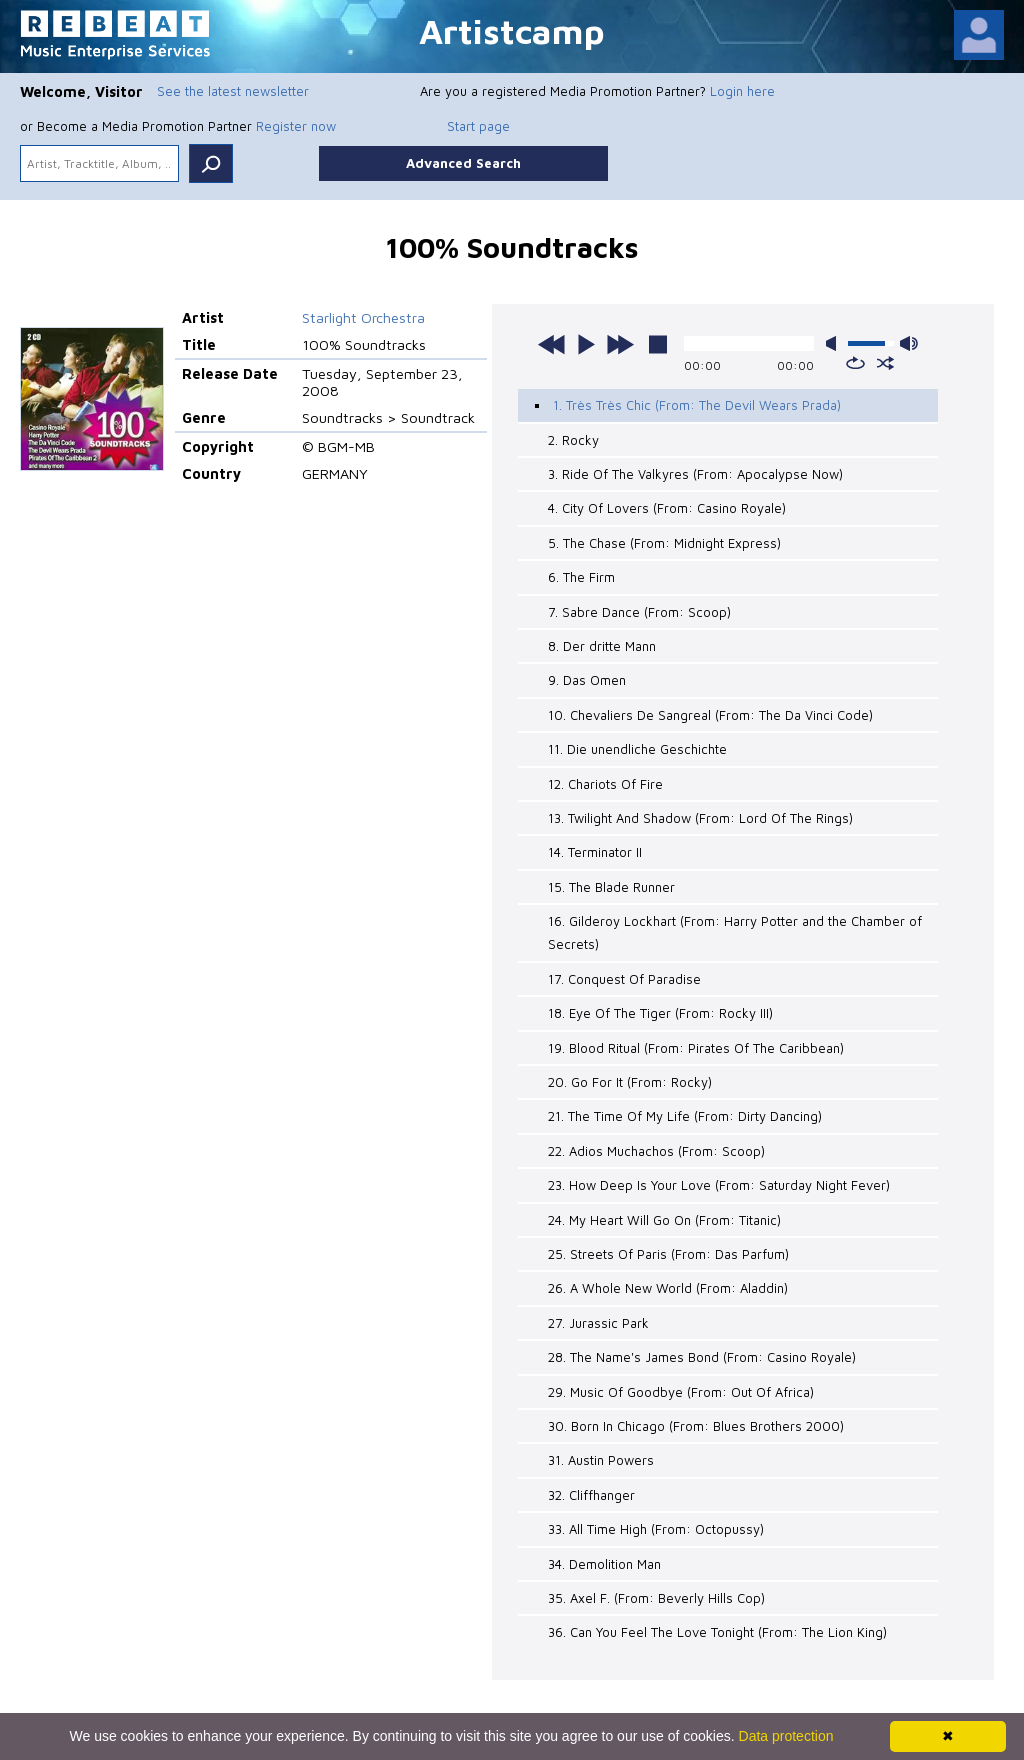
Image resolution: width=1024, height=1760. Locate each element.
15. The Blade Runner (611, 887)
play (586, 344)
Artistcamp (512, 30)
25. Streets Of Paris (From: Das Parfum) (668, 1254)
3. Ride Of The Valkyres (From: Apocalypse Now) (695, 474)
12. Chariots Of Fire (605, 784)
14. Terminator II (595, 852)
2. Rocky (573, 440)
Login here (742, 91)
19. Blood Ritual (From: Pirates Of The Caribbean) (696, 1048)
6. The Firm (581, 577)
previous (552, 344)
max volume (909, 343)
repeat (855, 363)
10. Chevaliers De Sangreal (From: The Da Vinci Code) (710, 715)
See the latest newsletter (233, 91)
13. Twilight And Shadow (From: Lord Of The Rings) (700, 818)
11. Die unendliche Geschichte (637, 749)
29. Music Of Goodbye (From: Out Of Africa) (681, 1392)
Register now (296, 126)
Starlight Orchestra (363, 317)
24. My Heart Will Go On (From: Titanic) (664, 1220)
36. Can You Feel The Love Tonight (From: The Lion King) (717, 1632)
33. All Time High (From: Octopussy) (656, 1529)
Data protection (786, 1736)
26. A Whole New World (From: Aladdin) (668, 1288)
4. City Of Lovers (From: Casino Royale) (667, 508)
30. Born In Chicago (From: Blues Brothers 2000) (696, 1426)
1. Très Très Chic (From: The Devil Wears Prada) (697, 405)
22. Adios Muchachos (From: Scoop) (656, 1151)
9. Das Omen (587, 680)
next (620, 344)
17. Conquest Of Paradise (624, 979)
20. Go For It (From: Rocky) (630, 1082)
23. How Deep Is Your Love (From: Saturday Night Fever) (719, 1185)
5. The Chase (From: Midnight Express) (664, 543)
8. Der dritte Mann (602, 646)
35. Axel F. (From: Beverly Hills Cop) (656, 1598)
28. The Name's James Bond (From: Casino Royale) (702, 1357)
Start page (478, 126)
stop (658, 344)
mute (835, 343)
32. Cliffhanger (591, 1495)
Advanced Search (463, 163)
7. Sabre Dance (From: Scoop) (639, 612)
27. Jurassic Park (598, 1323)
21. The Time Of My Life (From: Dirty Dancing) (685, 1116)
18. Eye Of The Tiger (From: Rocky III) (660, 1013)
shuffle (885, 363)
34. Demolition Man (604, 1564)
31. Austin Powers (601, 1460)
